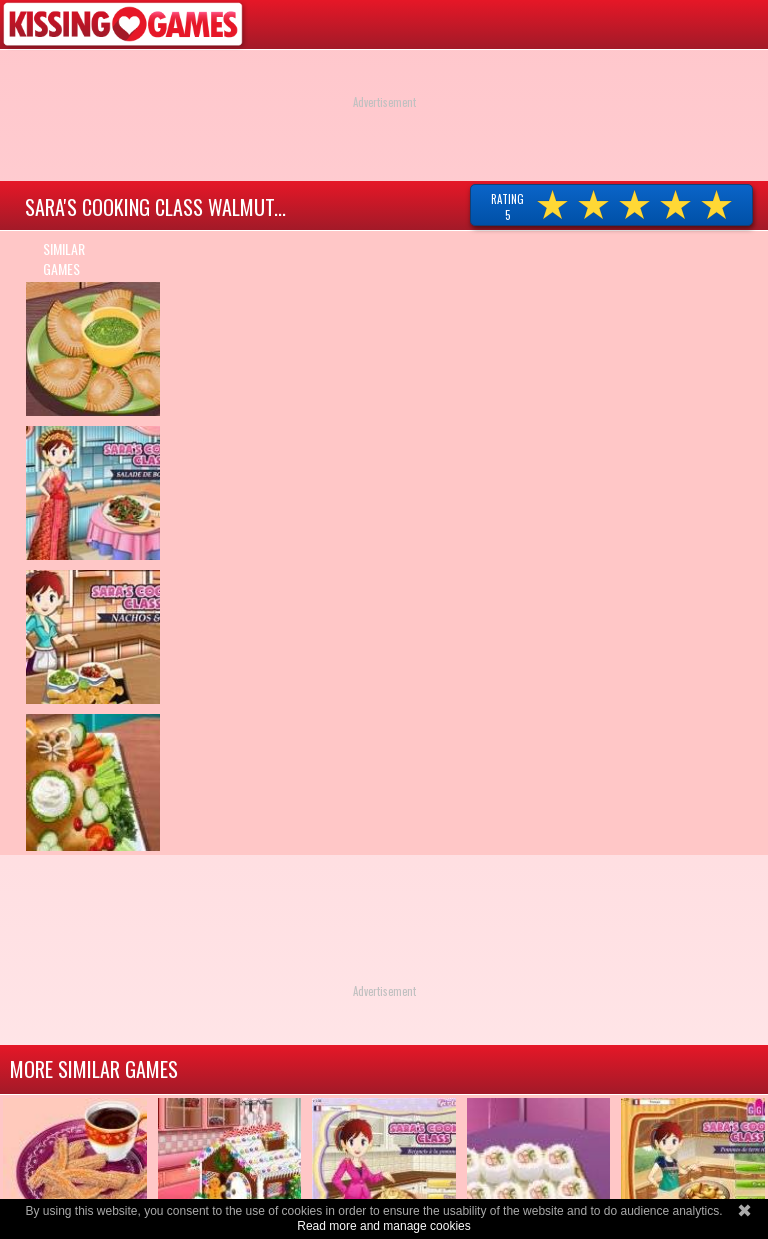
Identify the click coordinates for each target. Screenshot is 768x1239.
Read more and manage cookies (383, 1226)
